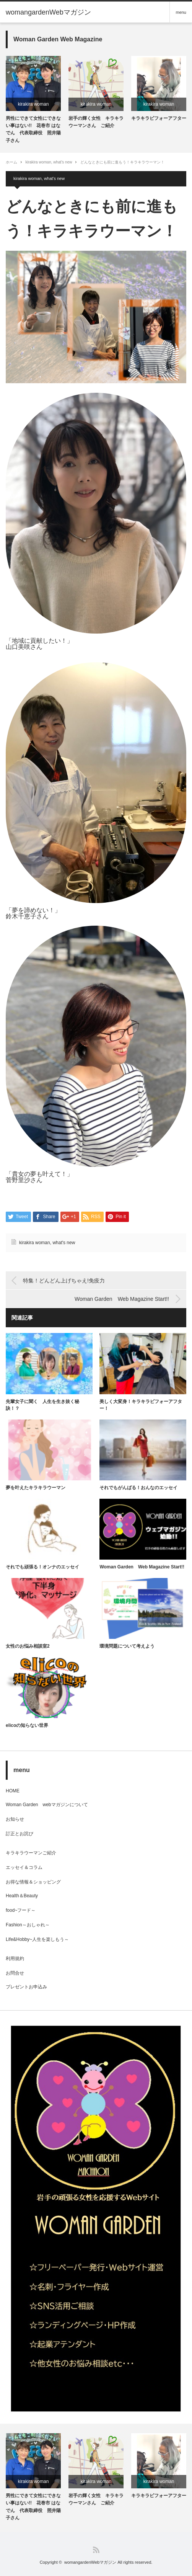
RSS (96, 2550)
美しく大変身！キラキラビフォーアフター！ (140, 1405)
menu (181, 12)
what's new (62, 162)
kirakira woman (33, 104)
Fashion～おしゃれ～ (28, 1925)
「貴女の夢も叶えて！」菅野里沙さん (39, 1177)
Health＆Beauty (22, 1895)
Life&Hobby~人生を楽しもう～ (37, 1939)
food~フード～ (21, 1910)
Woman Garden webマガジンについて (49, 1804)
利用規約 (15, 1958)
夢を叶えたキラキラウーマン (35, 1487)
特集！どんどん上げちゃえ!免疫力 (64, 1280)
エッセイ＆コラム (24, 1867)
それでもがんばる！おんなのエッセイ (140, 1487)
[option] (33, 100)
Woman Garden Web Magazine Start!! (122, 1299)
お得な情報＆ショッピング (33, 1882)
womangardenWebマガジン (90, 2562)
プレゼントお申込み (26, 1987)
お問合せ (15, 1973)
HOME (13, 1791)
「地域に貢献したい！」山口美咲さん (39, 643)
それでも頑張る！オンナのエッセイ (42, 1567)
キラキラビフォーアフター (158, 118)
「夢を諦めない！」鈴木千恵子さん (33, 913)
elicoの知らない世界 (27, 1725)
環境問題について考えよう (127, 1646)
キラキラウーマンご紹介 (31, 1853)
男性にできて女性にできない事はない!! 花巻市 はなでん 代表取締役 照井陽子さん (33, 129)
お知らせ (15, 1819)
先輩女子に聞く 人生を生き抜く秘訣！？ (42, 1405)
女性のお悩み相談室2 (28, 1646)
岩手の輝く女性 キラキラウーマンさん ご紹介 (96, 122)
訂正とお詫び (19, 1833)
